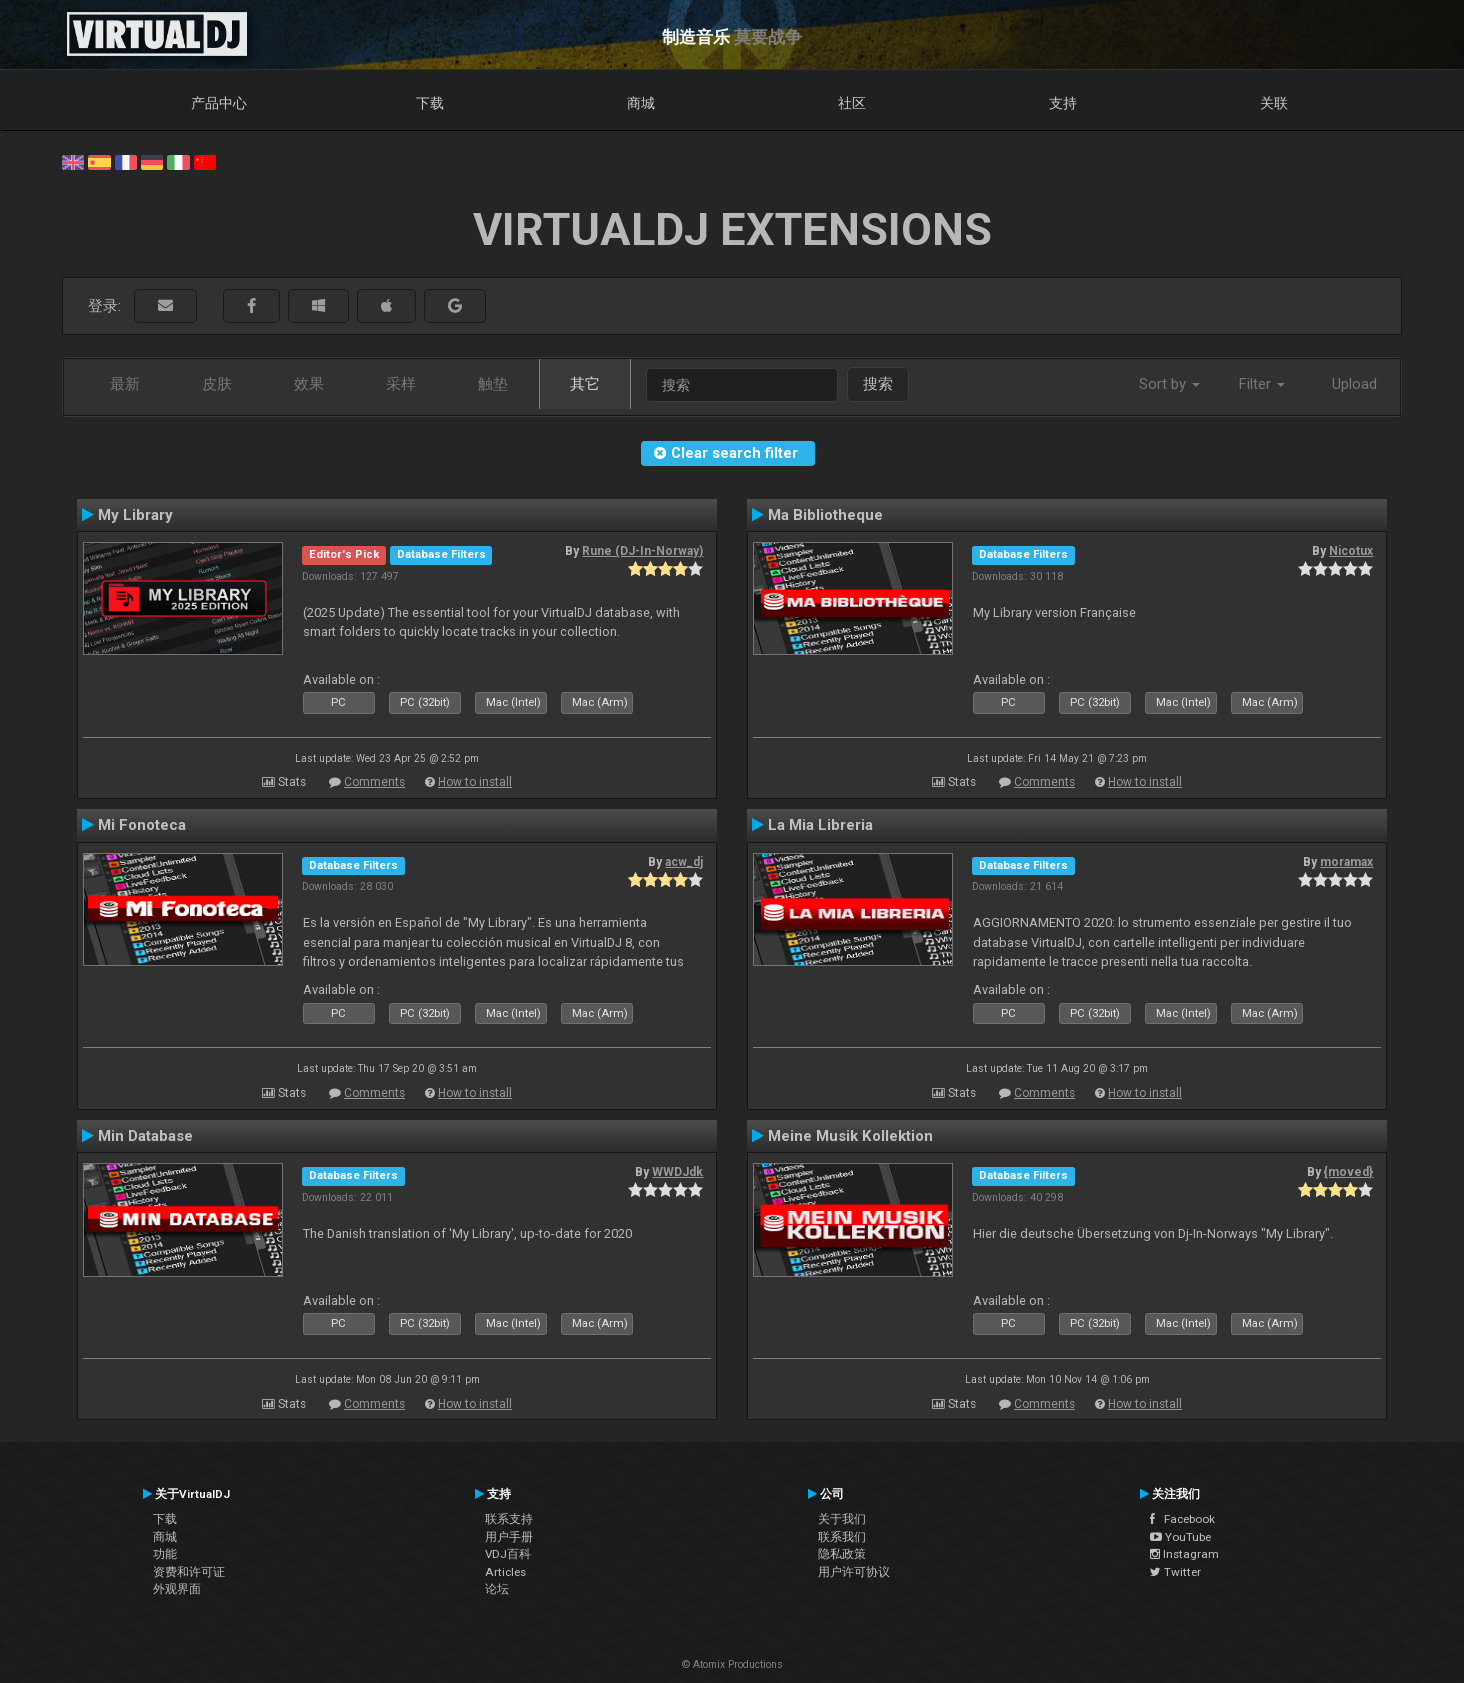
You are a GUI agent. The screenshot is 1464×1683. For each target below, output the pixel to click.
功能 (165, 1554)
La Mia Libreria (820, 825)
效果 (309, 384)
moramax (1346, 862)
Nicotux (1351, 551)
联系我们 (842, 1537)
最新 (125, 384)
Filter (1262, 384)
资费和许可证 (189, 1572)
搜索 (878, 384)
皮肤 (217, 384)
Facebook (1182, 1519)
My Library (135, 515)
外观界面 (177, 1589)
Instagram (1184, 1554)
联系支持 (509, 1519)
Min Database (145, 1136)
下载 (430, 103)
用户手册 (509, 1537)
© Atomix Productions (732, 1664)
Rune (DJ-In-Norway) (642, 551)
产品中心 (219, 103)
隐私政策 (842, 1554)
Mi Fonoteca (142, 825)
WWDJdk (677, 1172)
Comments (374, 782)
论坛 (497, 1589)
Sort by (1169, 384)
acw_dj (684, 862)
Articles (505, 1572)
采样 (401, 384)
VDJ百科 (508, 1554)
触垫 (493, 384)
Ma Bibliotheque (825, 515)
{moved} (1348, 1172)
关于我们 (842, 1519)
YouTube (1180, 1537)
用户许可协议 (854, 1572)
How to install (475, 782)
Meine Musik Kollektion (850, 1136)
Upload (1354, 384)
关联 (1274, 103)
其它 (585, 384)
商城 (641, 103)
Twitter (1175, 1572)
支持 (1063, 103)
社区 (852, 103)
